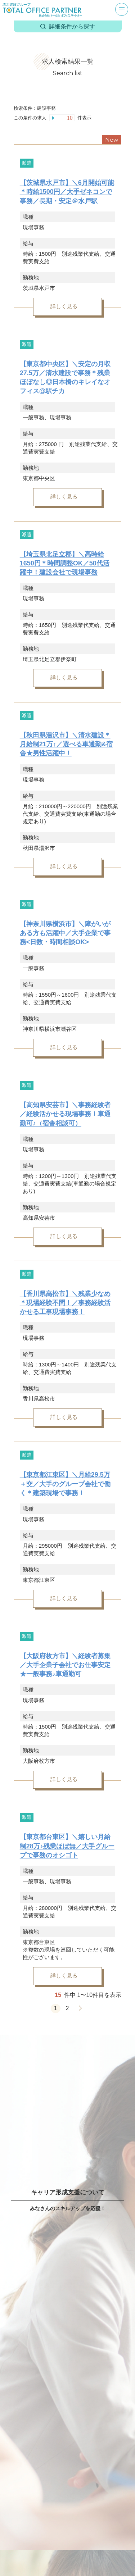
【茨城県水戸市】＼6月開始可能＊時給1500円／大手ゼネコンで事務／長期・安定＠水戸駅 (67, 191)
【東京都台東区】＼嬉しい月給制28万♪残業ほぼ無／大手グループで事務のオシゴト (67, 1845)
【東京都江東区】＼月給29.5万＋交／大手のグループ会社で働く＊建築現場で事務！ (65, 1483)
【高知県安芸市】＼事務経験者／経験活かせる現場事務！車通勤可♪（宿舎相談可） (65, 1114)
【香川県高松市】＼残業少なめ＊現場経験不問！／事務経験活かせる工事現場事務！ (65, 1302)
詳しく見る (63, 306)
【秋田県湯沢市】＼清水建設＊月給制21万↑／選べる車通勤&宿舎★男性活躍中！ (66, 744)
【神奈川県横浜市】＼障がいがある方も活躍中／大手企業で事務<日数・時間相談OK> (65, 933)
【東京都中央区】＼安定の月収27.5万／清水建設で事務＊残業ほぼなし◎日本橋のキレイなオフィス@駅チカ (65, 377)
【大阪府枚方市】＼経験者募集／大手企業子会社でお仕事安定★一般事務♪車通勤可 (65, 1665)
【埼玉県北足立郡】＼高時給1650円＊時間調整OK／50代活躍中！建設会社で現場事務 (64, 563)
